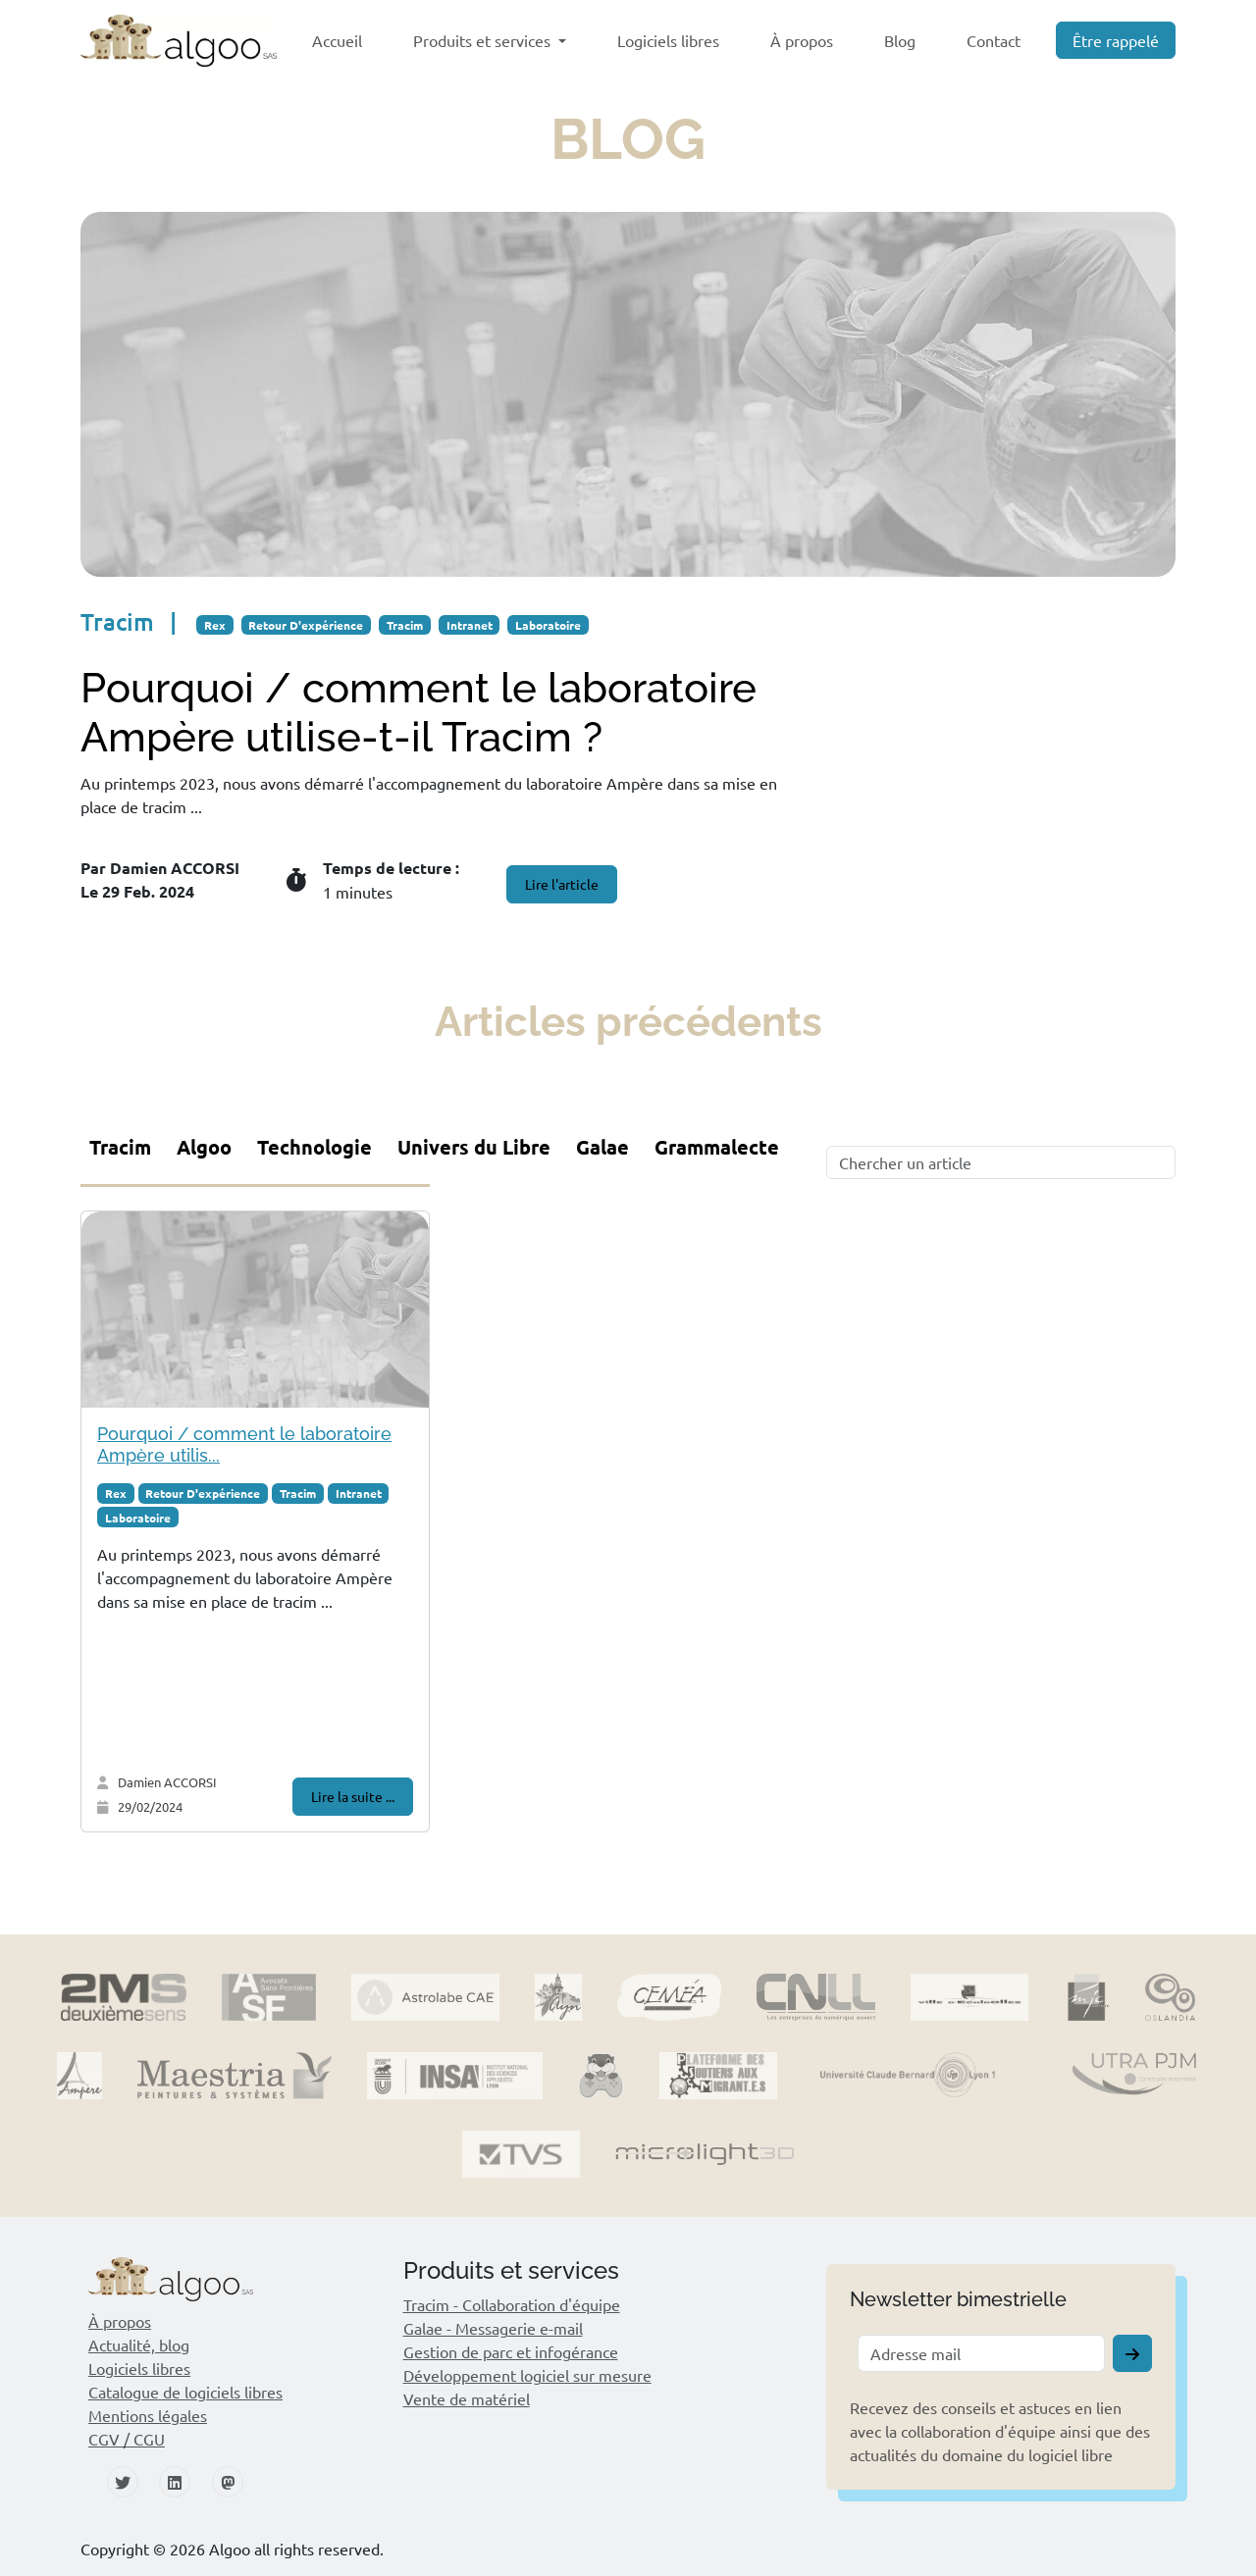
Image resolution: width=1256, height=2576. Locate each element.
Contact (993, 40)
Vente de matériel (466, 2398)
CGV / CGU (126, 2438)
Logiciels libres (668, 40)
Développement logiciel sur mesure (527, 2375)
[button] (245, 2279)
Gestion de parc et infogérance (510, 2351)
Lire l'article (562, 884)
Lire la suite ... (352, 1796)
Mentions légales (147, 2415)
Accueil (337, 40)
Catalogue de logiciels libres (185, 2391)
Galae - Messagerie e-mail (493, 2328)
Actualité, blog (138, 2344)
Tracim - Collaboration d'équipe (511, 2304)
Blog (900, 40)
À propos (801, 40)
